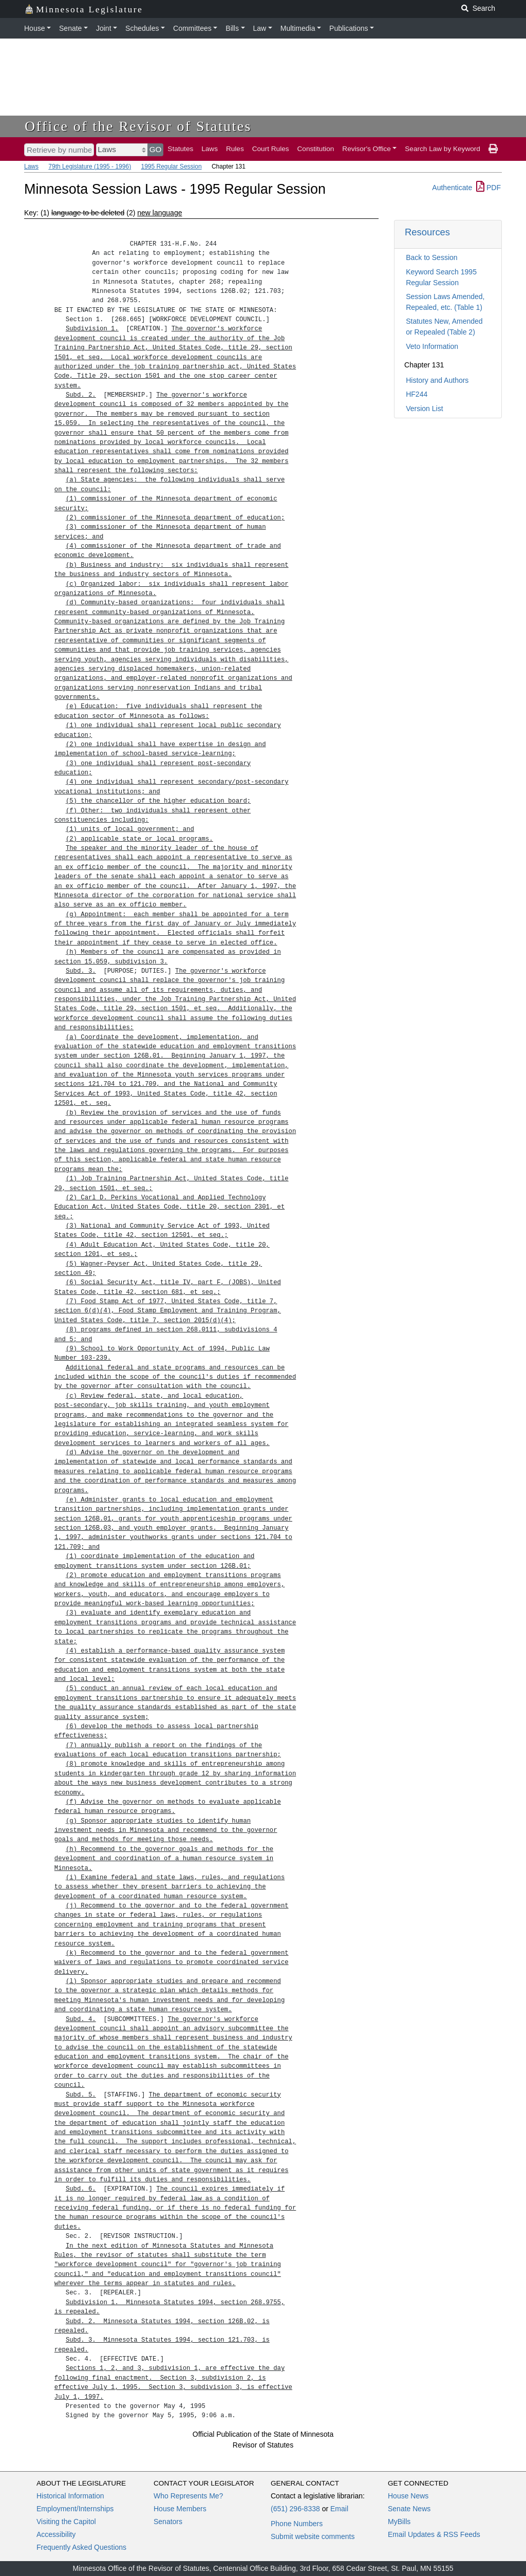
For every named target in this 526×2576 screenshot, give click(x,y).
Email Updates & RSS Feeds (434, 2534)
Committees (192, 28)
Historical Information (70, 2496)
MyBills (399, 2521)
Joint (103, 28)
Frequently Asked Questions (81, 2547)
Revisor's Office (366, 149)
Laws (209, 149)
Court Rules (270, 149)
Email (339, 2509)
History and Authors (437, 380)
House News (408, 2496)
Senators (168, 2521)
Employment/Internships (75, 2509)
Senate (70, 28)
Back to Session (431, 257)
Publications (348, 28)
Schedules (142, 28)
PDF (488, 187)
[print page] (493, 149)
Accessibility (56, 2534)
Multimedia (297, 28)
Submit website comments (312, 2536)
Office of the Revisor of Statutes (138, 126)
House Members (180, 2509)
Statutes (180, 149)
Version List (424, 408)
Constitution (315, 149)
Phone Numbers (297, 2523)
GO (155, 149)
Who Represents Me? (188, 2496)
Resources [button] (427, 232)
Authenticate (452, 187)
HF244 (416, 394)
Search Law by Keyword (442, 149)
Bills (232, 28)
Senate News (409, 2509)
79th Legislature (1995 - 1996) (89, 166)
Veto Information (432, 346)
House (34, 28)
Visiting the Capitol (66, 2521)
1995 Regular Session (171, 166)
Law (260, 28)
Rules (235, 149)
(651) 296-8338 (295, 2509)
